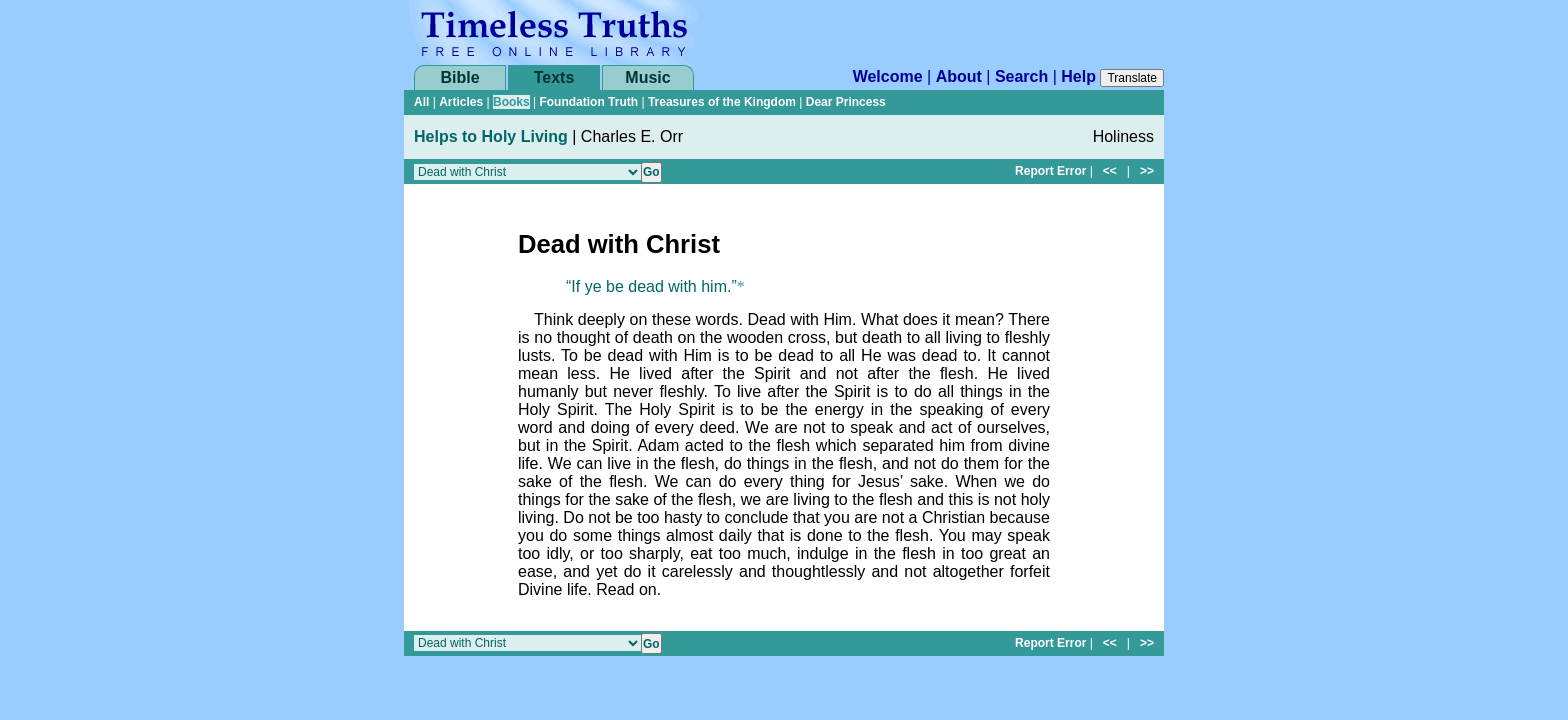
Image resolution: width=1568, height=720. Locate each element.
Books (511, 102)
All (421, 102)
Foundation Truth (588, 102)
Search (1021, 76)
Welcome (888, 76)
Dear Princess (846, 102)
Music (647, 77)
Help (1078, 76)
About (959, 76)
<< (1110, 171)
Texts (554, 77)
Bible (459, 77)
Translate (1132, 78)
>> (1147, 171)
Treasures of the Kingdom (722, 102)
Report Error (1050, 171)
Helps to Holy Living (491, 136)
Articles (461, 102)
